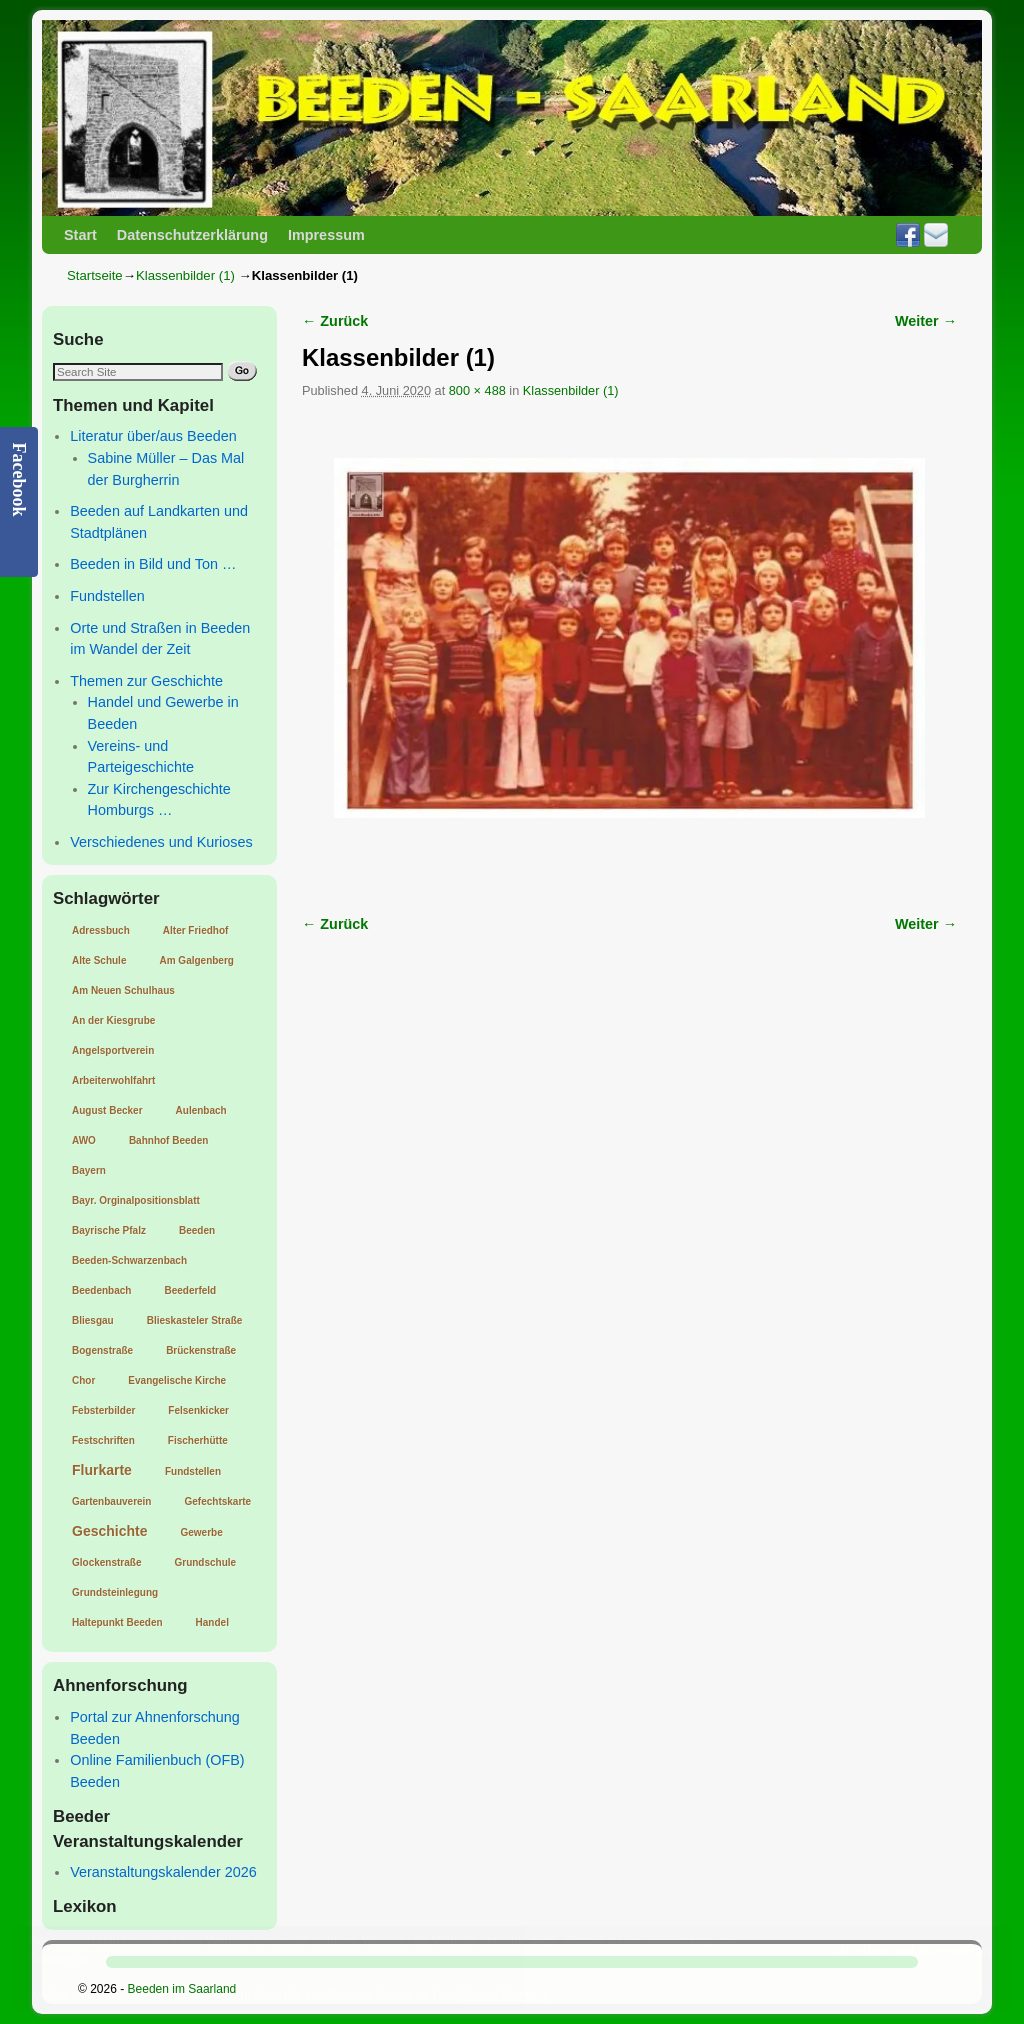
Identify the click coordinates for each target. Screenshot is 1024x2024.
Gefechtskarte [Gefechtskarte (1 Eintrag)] (217, 1501)
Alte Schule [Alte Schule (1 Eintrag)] (99, 960)
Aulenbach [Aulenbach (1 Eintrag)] (201, 1110)
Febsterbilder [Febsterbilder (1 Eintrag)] (103, 1410)
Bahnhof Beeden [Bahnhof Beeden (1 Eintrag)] (168, 1140)
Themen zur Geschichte (146, 681)
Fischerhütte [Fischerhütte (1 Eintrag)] (198, 1440)
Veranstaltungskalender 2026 (163, 1872)
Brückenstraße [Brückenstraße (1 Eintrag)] (201, 1350)
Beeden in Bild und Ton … (153, 564)
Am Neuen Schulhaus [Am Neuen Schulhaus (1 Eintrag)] (123, 990)
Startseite (95, 275)
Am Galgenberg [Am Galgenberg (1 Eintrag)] (196, 960)
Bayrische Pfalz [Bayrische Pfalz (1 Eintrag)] (109, 1230)
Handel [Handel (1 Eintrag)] (212, 1622)
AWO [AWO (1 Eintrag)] (84, 1140)
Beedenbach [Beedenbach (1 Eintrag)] (101, 1290)
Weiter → (926, 321)
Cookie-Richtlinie (505, 1995)
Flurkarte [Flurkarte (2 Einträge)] (102, 1470)
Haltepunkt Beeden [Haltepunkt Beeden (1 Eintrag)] (117, 1622)
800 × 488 (477, 390)
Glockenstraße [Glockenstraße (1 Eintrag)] (106, 1562)
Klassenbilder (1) (185, 275)
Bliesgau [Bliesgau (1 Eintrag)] (93, 1320)
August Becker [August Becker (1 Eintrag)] (107, 1110)
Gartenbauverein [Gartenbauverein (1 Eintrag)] (111, 1501)
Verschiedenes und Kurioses (161, 842)
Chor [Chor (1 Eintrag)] (83, 1380)
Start (80, 235)
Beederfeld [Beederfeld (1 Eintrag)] (190, 1290)
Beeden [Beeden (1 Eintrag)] (197, 1230)
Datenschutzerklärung (192, 235)
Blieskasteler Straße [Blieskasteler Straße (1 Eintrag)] (195, 1320)
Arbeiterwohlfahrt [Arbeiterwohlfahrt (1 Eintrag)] (113, 1080)
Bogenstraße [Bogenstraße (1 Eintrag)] (102, 1350)
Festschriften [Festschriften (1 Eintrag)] (103, 1440)
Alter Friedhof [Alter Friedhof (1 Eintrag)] (196, 930)
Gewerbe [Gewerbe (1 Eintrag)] (201, 1532)
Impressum (326, 235)
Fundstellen (107, 596)
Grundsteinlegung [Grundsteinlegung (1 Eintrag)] (115, 1592)
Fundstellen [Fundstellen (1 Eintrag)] (193, 1471)
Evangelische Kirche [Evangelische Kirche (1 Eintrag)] (177, 1380)
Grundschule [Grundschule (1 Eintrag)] (205, 1562)
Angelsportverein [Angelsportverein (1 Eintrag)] (113, 1050)
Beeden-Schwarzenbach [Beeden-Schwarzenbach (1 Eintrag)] (129, 1260)
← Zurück (335, 321)
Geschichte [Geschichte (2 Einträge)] (109, 1531)
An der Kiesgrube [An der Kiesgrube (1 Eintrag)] (113, 1020)
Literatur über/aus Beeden (153, 436)
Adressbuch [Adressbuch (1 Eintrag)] (101, 930)
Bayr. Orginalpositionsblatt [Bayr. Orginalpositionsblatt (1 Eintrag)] (136, 1200)
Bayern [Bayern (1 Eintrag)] (89, 1170)
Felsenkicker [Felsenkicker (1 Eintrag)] (198, 1410)
